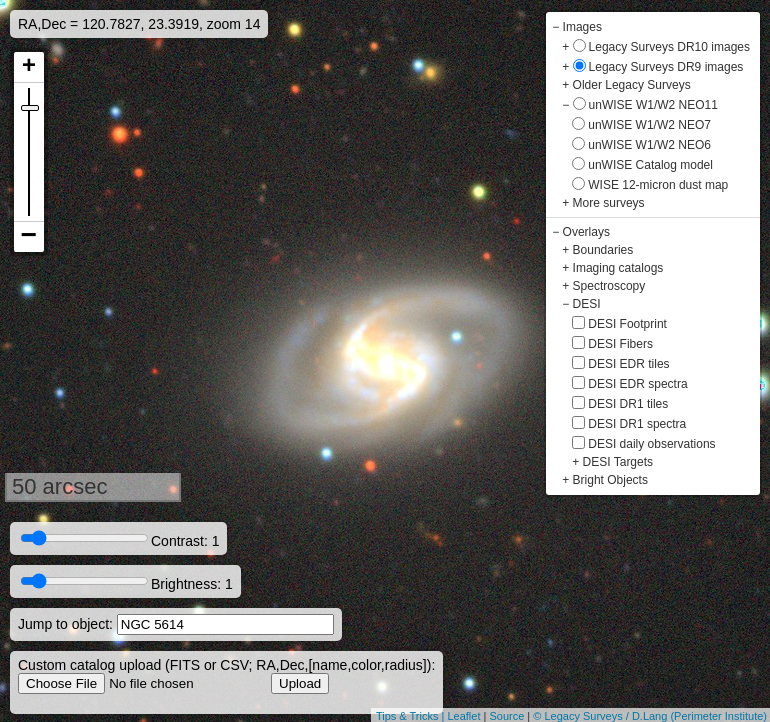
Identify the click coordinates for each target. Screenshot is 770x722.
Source (506, 716)
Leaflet (463, 716)
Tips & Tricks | (412, 716)
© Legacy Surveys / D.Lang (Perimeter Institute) (650, 716)
